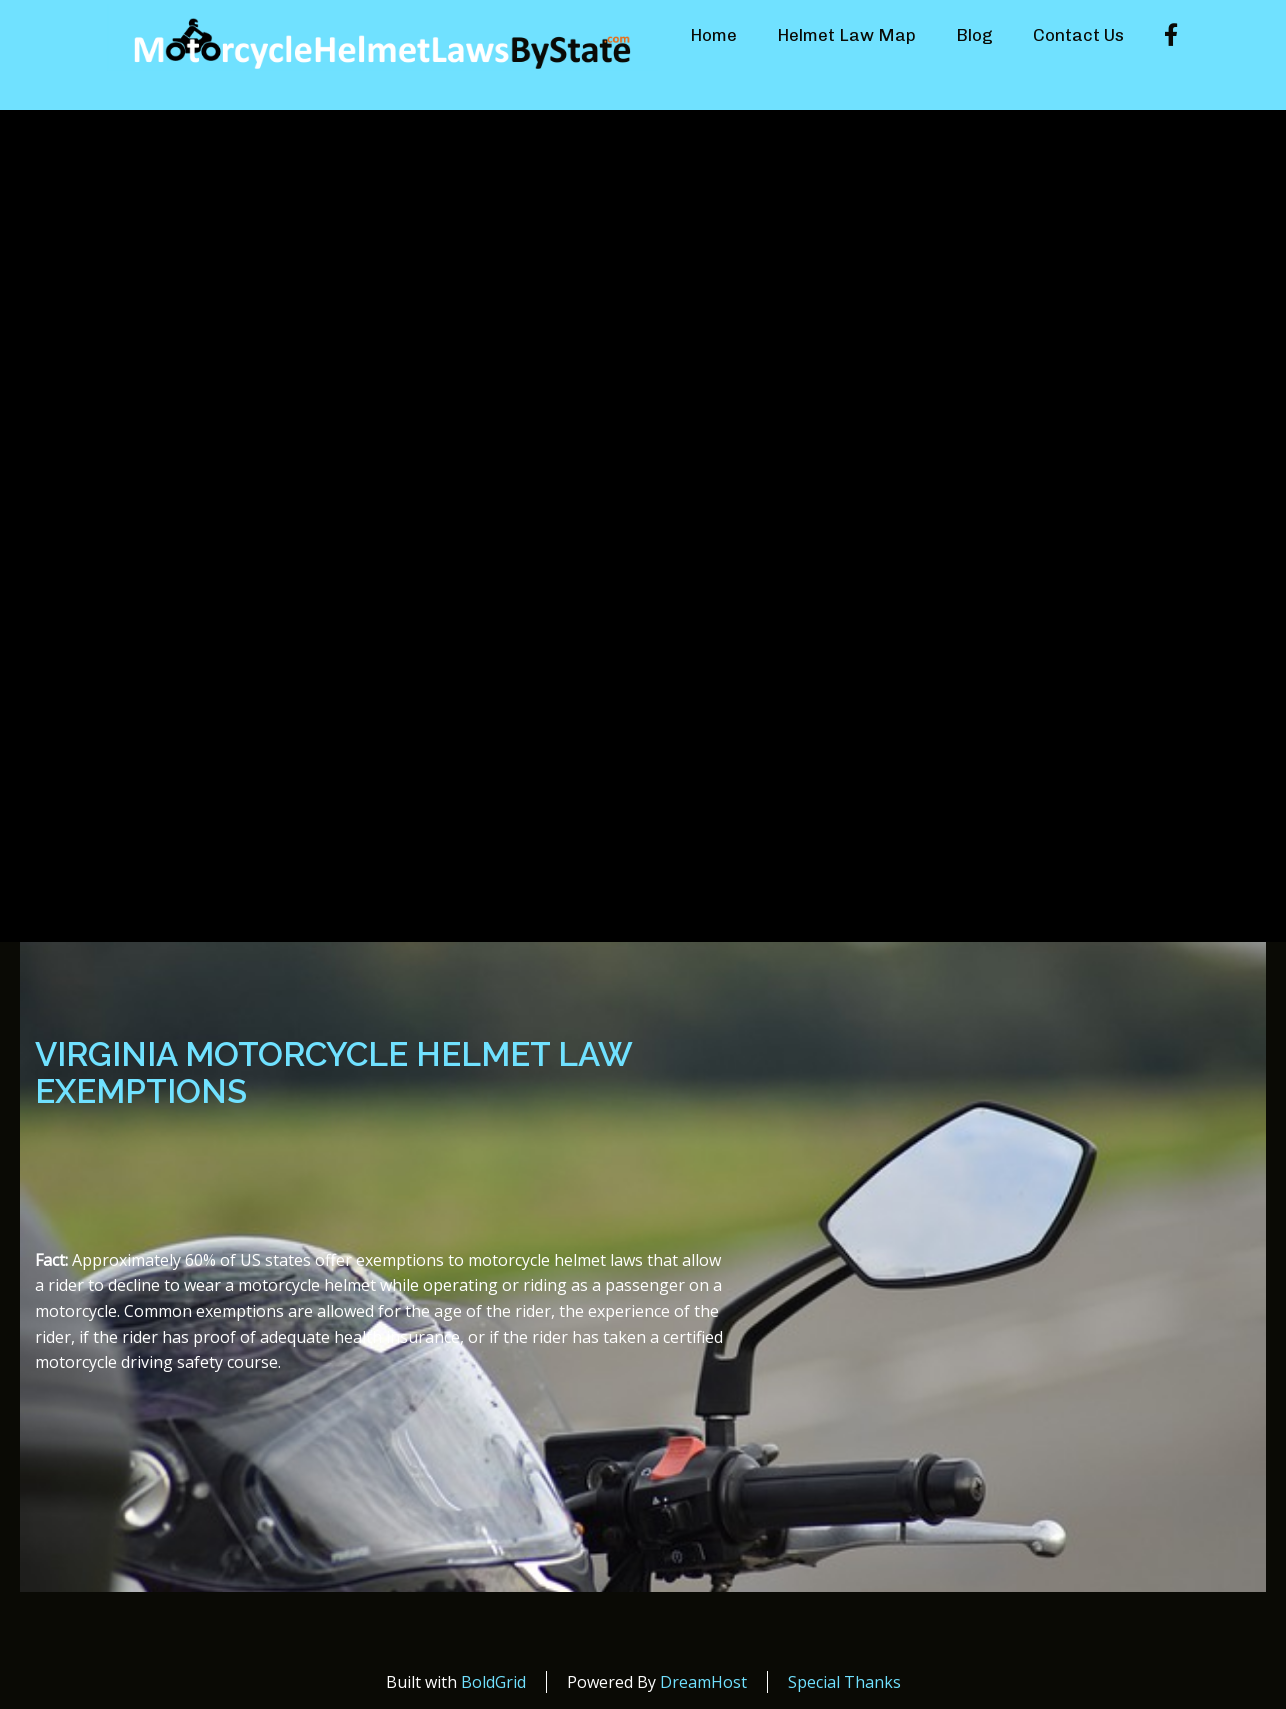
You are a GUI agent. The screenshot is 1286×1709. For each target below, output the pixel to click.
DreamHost (703, 1682)
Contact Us (1078, 35)
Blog (974, 35)
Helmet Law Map (846, 35)
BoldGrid (493, 1682)
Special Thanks (844, 1682)
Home (713, 35)
